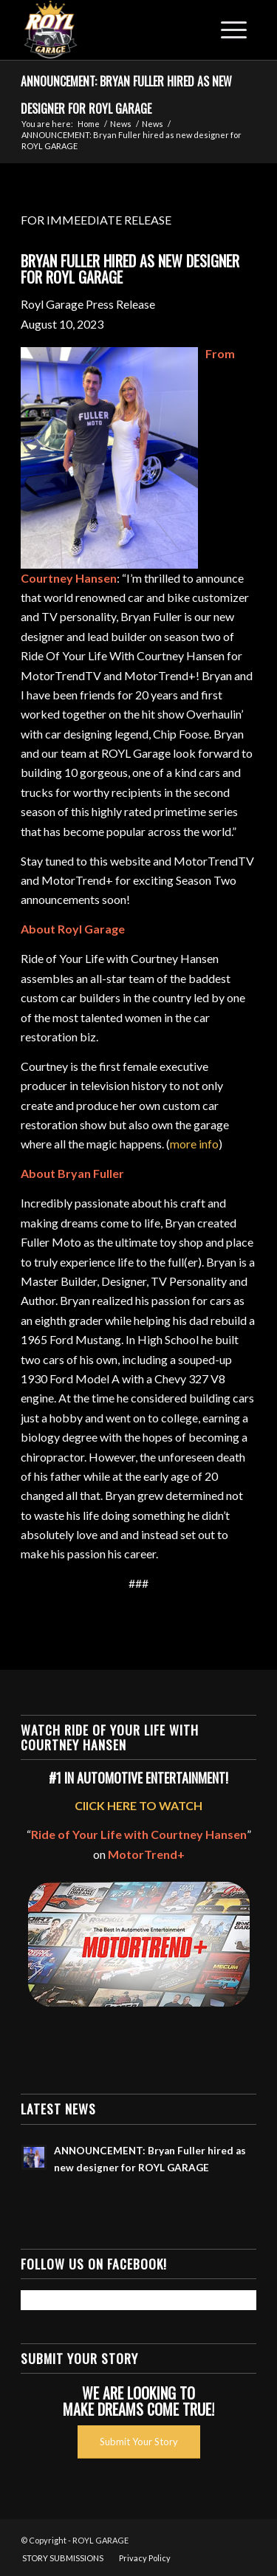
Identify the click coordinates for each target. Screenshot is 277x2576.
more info (194, 1144)
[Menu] (233, 29)
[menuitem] (63, 2558)
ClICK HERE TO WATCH (138, 1805)
